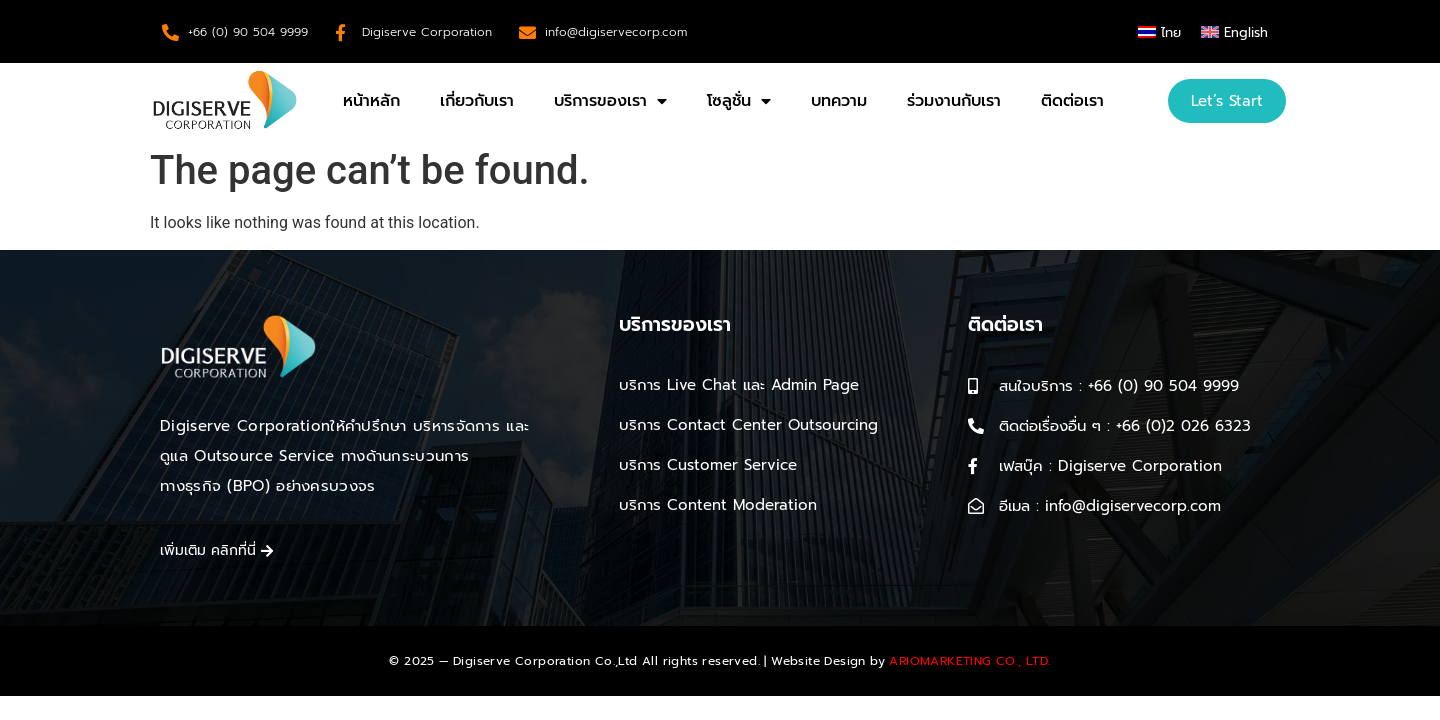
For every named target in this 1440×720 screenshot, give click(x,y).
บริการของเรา (610, 101)
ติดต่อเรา (1072, 101)
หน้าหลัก (371, 101)
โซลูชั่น (739, 101)
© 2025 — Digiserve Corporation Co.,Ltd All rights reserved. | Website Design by (719, 661)
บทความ (839, 101)
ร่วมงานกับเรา (954, 101)
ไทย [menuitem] (1171, 32)
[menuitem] (1159, 31)
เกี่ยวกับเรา (477, 101)
